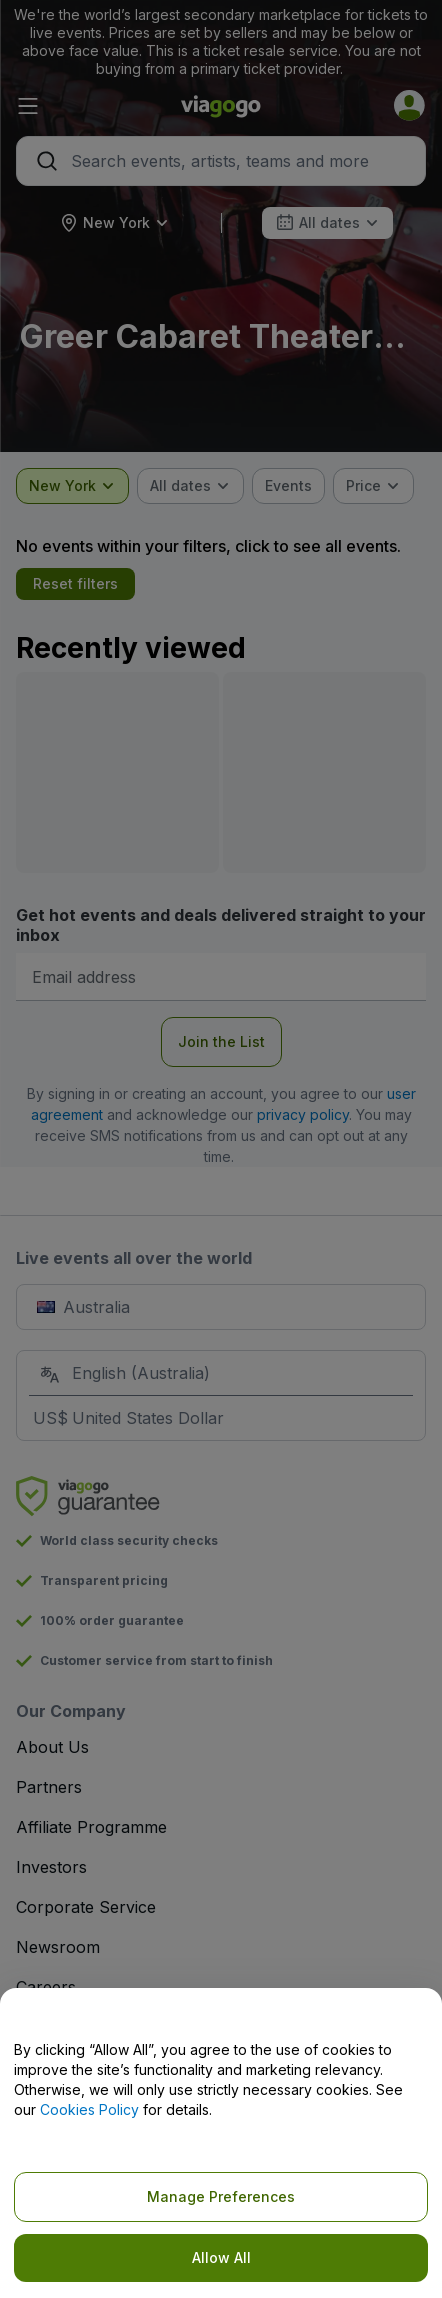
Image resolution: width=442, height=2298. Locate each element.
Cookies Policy (89, 2109)
